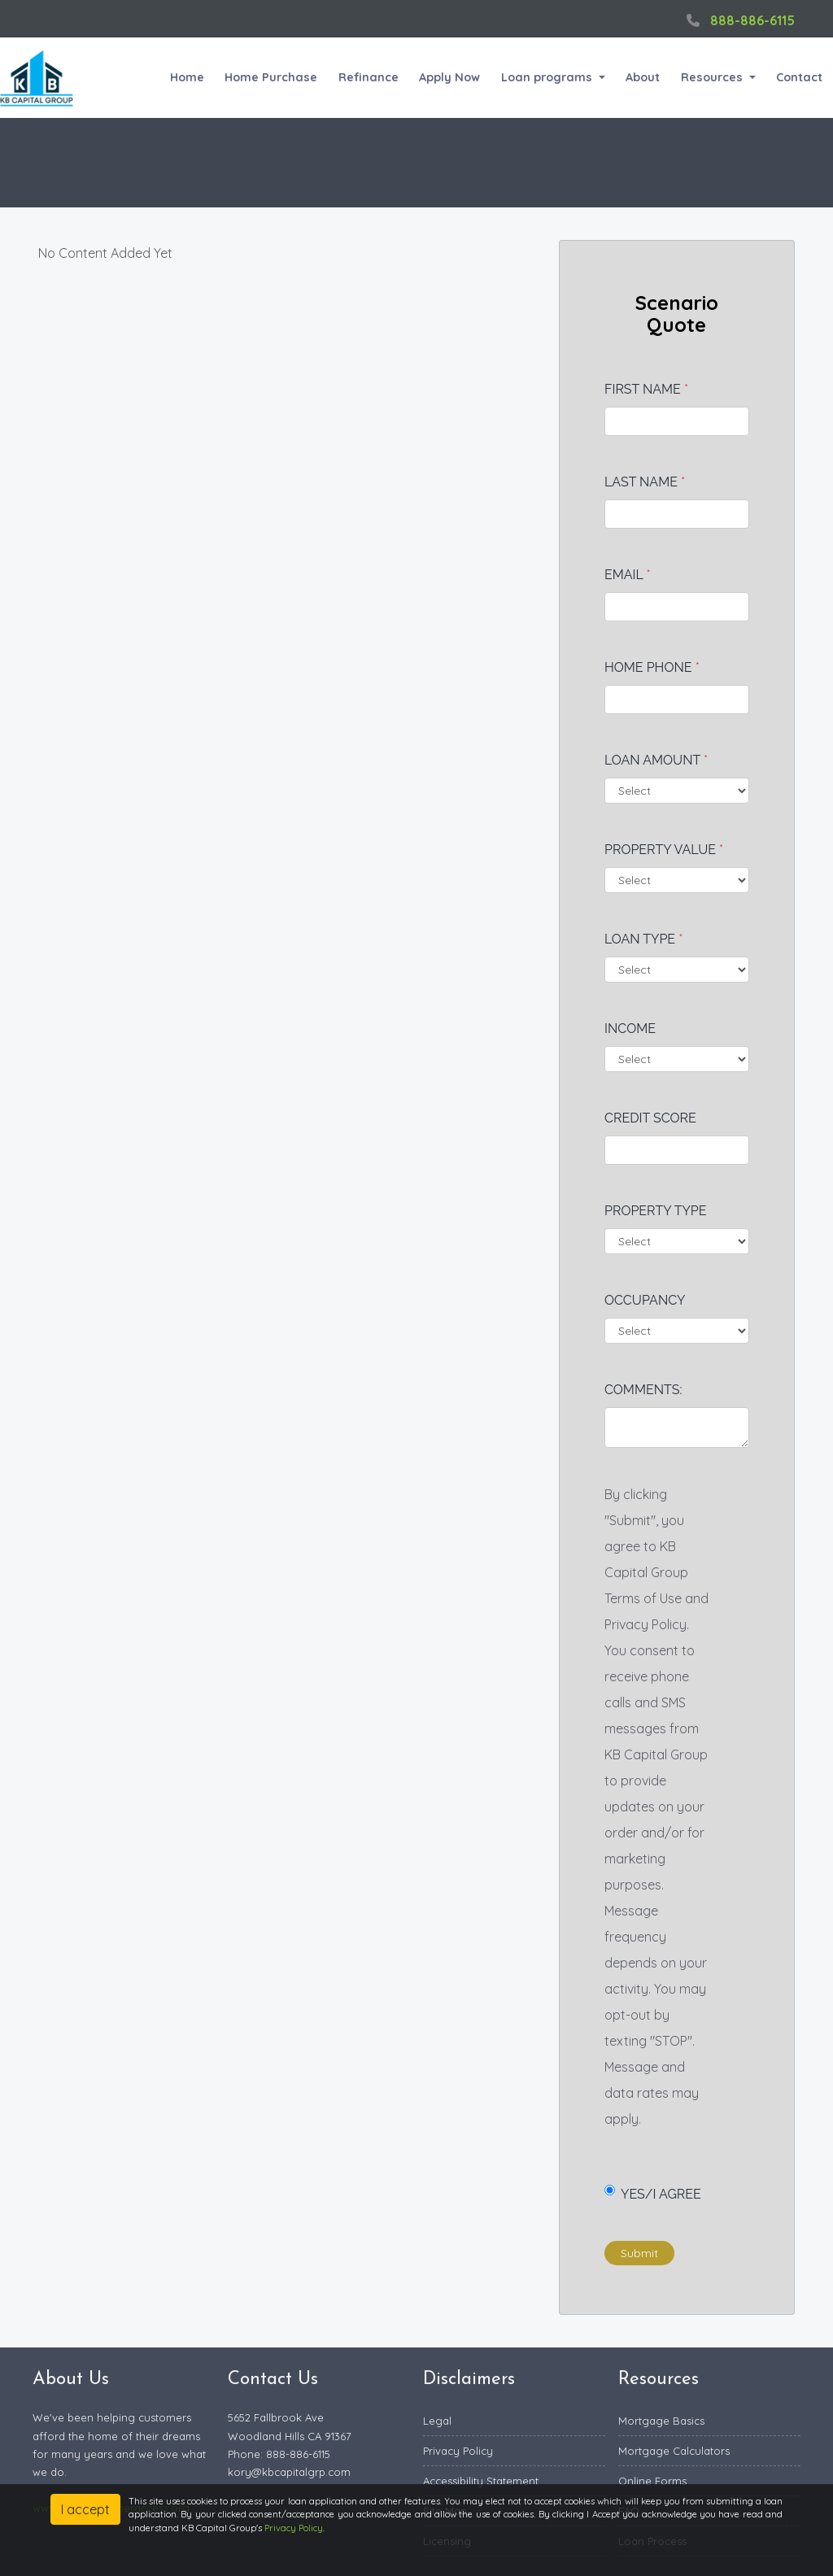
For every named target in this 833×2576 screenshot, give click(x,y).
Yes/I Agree (652, 2193)
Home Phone (652, 667)
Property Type (655, 1210)
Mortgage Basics (661, 2420)
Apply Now (449, 77)
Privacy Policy (458, 2450)
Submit (639, 2253)
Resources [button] (713, 77)
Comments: (643, 1389)
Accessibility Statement (481, 2480)
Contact (799, 77)
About (643, 77)
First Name (646, 389)
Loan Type (643, 939)
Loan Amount (656, 760)
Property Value (663, 849)
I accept (85, 2509)
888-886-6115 (739, 20)
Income (630, 1028)
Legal (437, 2420)
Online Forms (652, 2480)
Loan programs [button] (548, 77)
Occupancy (644, 1300)
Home (187, 77)
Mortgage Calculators (674, 2450)
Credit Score (650, 1118)
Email (627, 574)
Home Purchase (271, 77)
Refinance (368, 77)
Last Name (644, 482)
